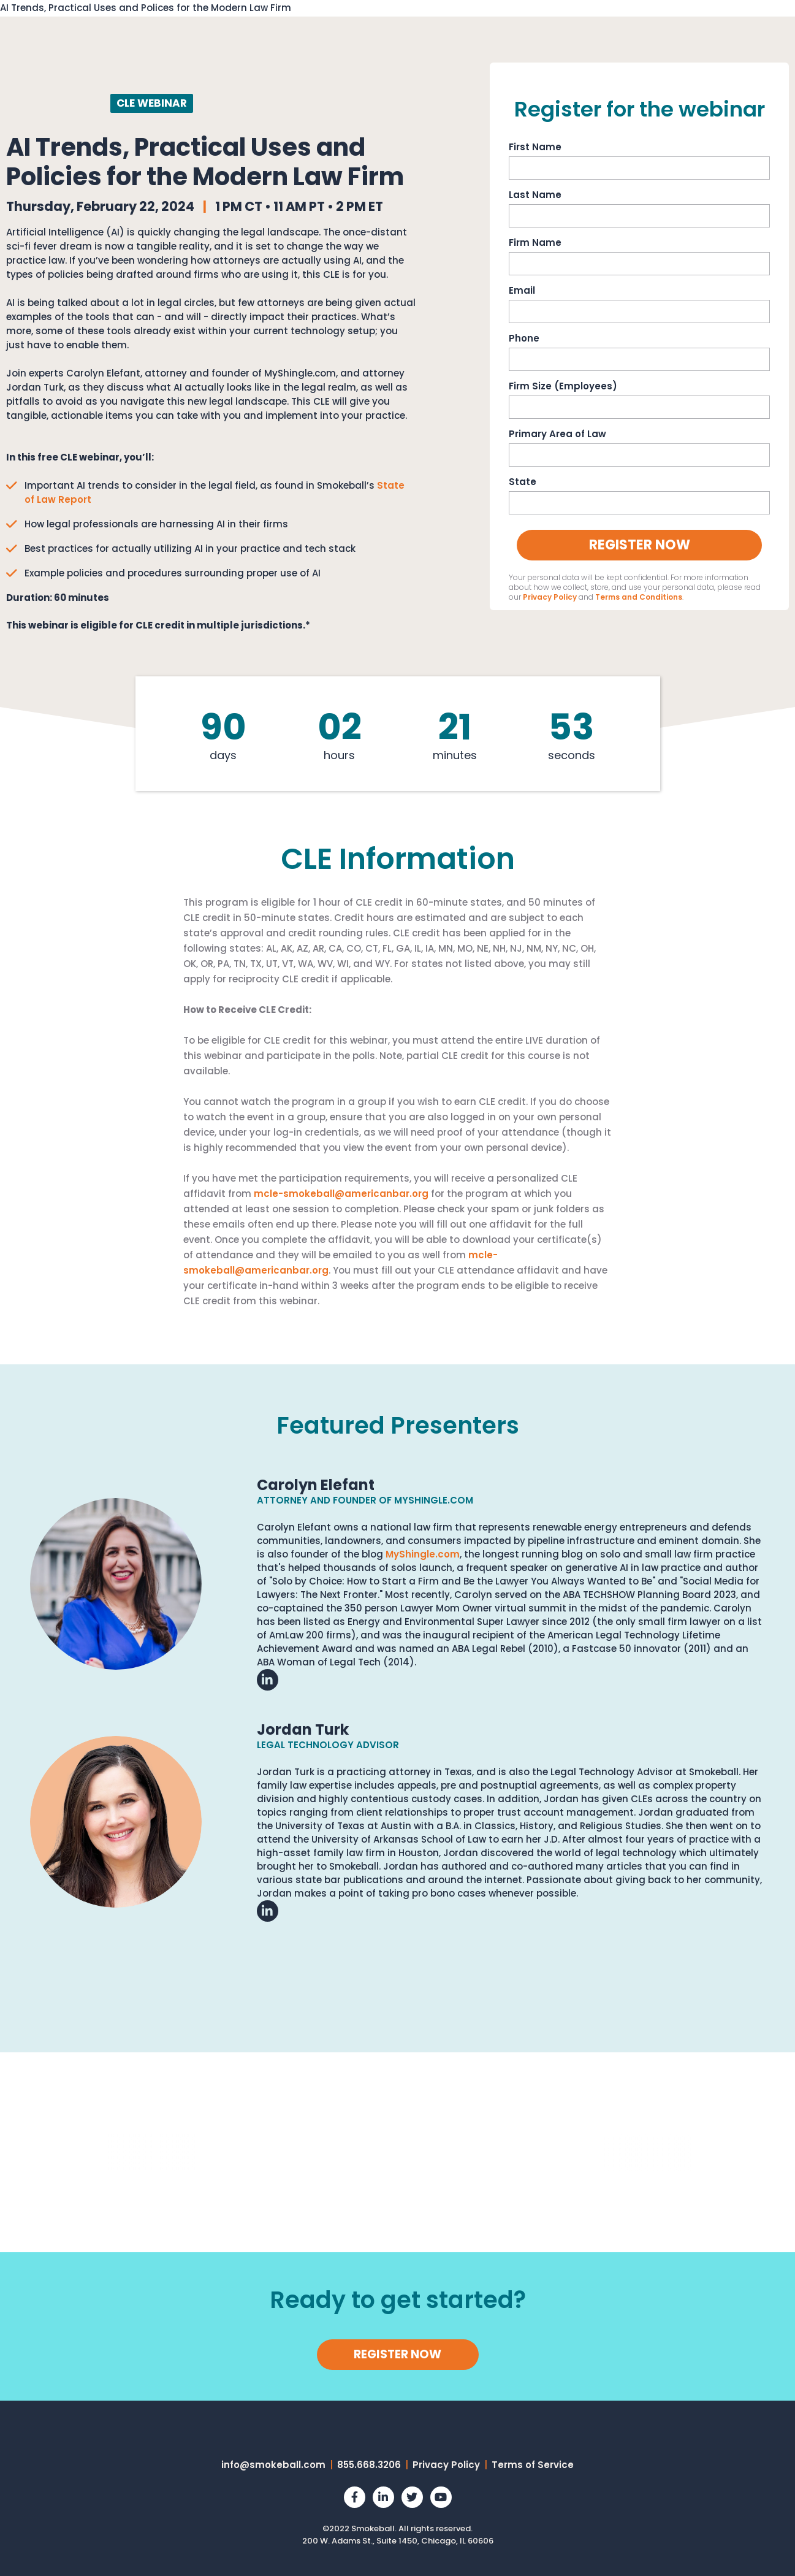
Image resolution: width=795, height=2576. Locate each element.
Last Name (535, 194)
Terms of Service (533, 2463)
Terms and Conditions (638, 595)
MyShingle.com (423, 1552)
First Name (535, 146)
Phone (524, 337)
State (522, 481)
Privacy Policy (550, 595)
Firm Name (535, 241)
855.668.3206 (369, 2463)
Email (522, 289)
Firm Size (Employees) (563, 385)
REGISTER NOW (397, 2353)
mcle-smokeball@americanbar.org (341, 1192)
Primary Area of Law (557, 433)
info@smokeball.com (273, 2463)
